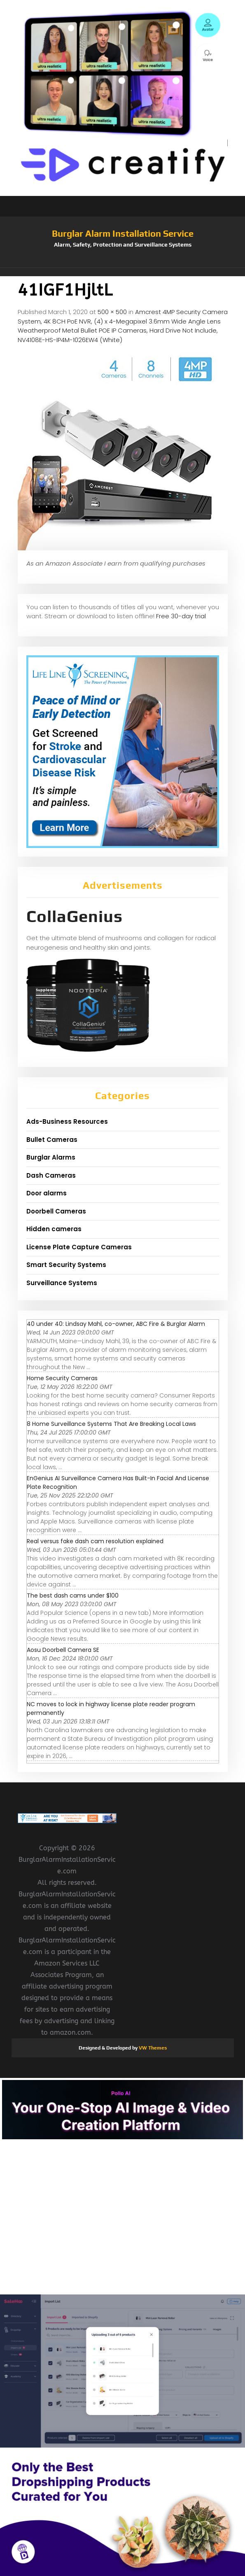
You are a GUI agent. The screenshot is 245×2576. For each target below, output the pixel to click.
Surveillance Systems (61, 1283)
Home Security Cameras (62, 1378)
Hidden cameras (54, 1229)
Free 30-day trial (181, 616)
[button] (123, 272)
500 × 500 (112, 311)
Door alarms (46, 1193)
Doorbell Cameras (56, 1211)
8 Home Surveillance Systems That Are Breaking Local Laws (111, 1424)
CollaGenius (74, 916)
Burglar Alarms (50, 1157)
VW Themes (152, 2048)
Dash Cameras (51, 1175)
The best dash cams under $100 (73, 1595)
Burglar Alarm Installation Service (123, 233)
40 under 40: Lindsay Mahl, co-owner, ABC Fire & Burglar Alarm (116, 1324)
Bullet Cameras (51, 1139)
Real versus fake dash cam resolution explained (95, 1541)
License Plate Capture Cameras (79, 1247)
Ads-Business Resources (67, 1121)
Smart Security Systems (66, 1264)
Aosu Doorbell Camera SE (63, 1650)
